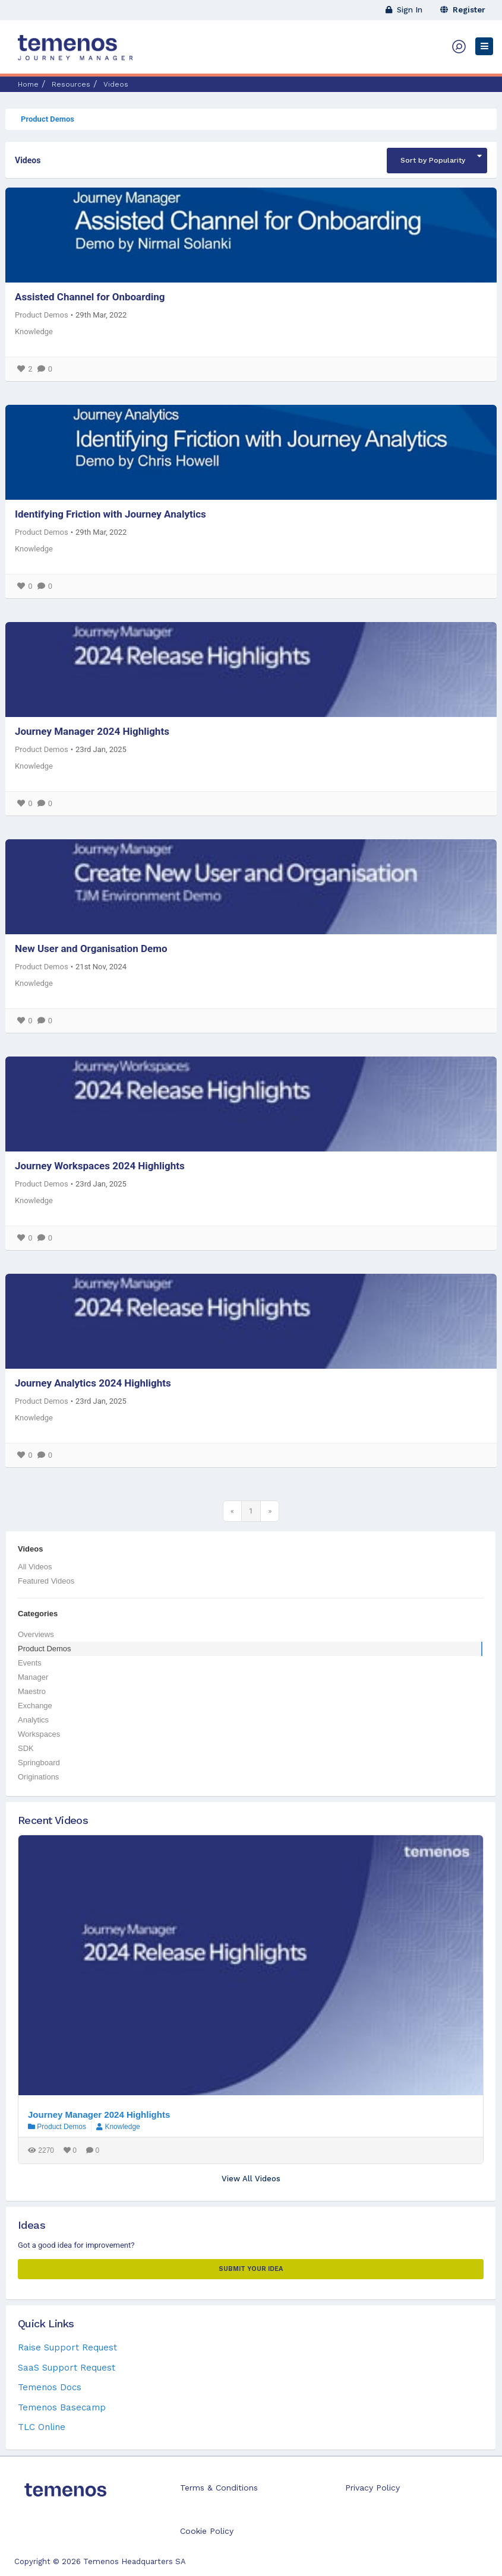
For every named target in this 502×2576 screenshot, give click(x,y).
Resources (71, 84)
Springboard (39, 1762)
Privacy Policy (372, 2487)
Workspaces (39, 1734)
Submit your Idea (251, 2269)
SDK (26, 1748)
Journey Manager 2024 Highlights (92, 731)
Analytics (33, 1719)
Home (28, 84)
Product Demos (47, 119)
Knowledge (34, 331)
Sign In (404, 9)
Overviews (36, 1634)
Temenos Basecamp (62, 2407)
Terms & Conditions (219, 2487)
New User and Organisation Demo (91, 948)
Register (462, 9)
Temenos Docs (49, 2387)
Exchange (35, 1705)
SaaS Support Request (66, 2367)
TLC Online (41, 2427)
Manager (33, 1677)
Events (30, 1662)
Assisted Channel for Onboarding (90, 297)
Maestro (32, 1691)
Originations (38, 1776)
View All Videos (251, 2178)
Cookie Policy (206, 2531)
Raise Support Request (67, 2347)
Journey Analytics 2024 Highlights (93, 1383)
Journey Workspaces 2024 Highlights (100, 1166)
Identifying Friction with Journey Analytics (110, 514)
